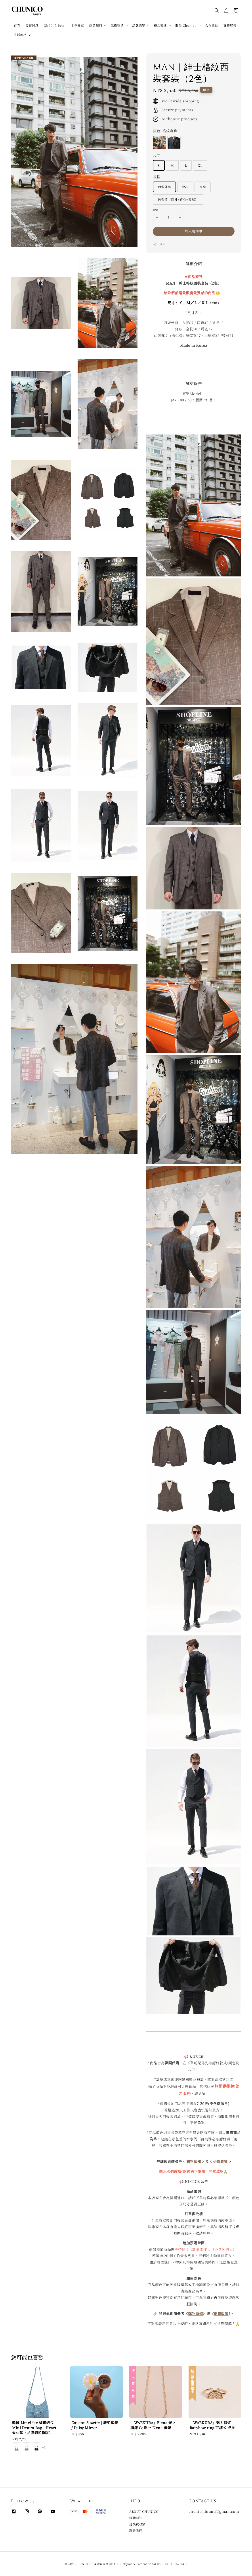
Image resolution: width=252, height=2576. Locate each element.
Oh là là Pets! (55, 25)
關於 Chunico (186, 25)
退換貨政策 (137, 2524)
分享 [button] (159, 244)
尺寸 (156, 155)
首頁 (17, 25)
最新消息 (31, 25)
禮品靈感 (160, 25)
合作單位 (211, 25)
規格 (156, 176)
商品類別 (95, 25)
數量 (156, 210)
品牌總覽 (138, 25)
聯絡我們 (135, 2530)
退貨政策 (220, 2161)
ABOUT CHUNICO (144, 2511)
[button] (216, 10)
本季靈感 (77, 25)
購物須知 (135, 2518)
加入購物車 (193, 231)
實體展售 (229, 25)
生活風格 (20, 35)
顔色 (165, 130)
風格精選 (117, 25)
